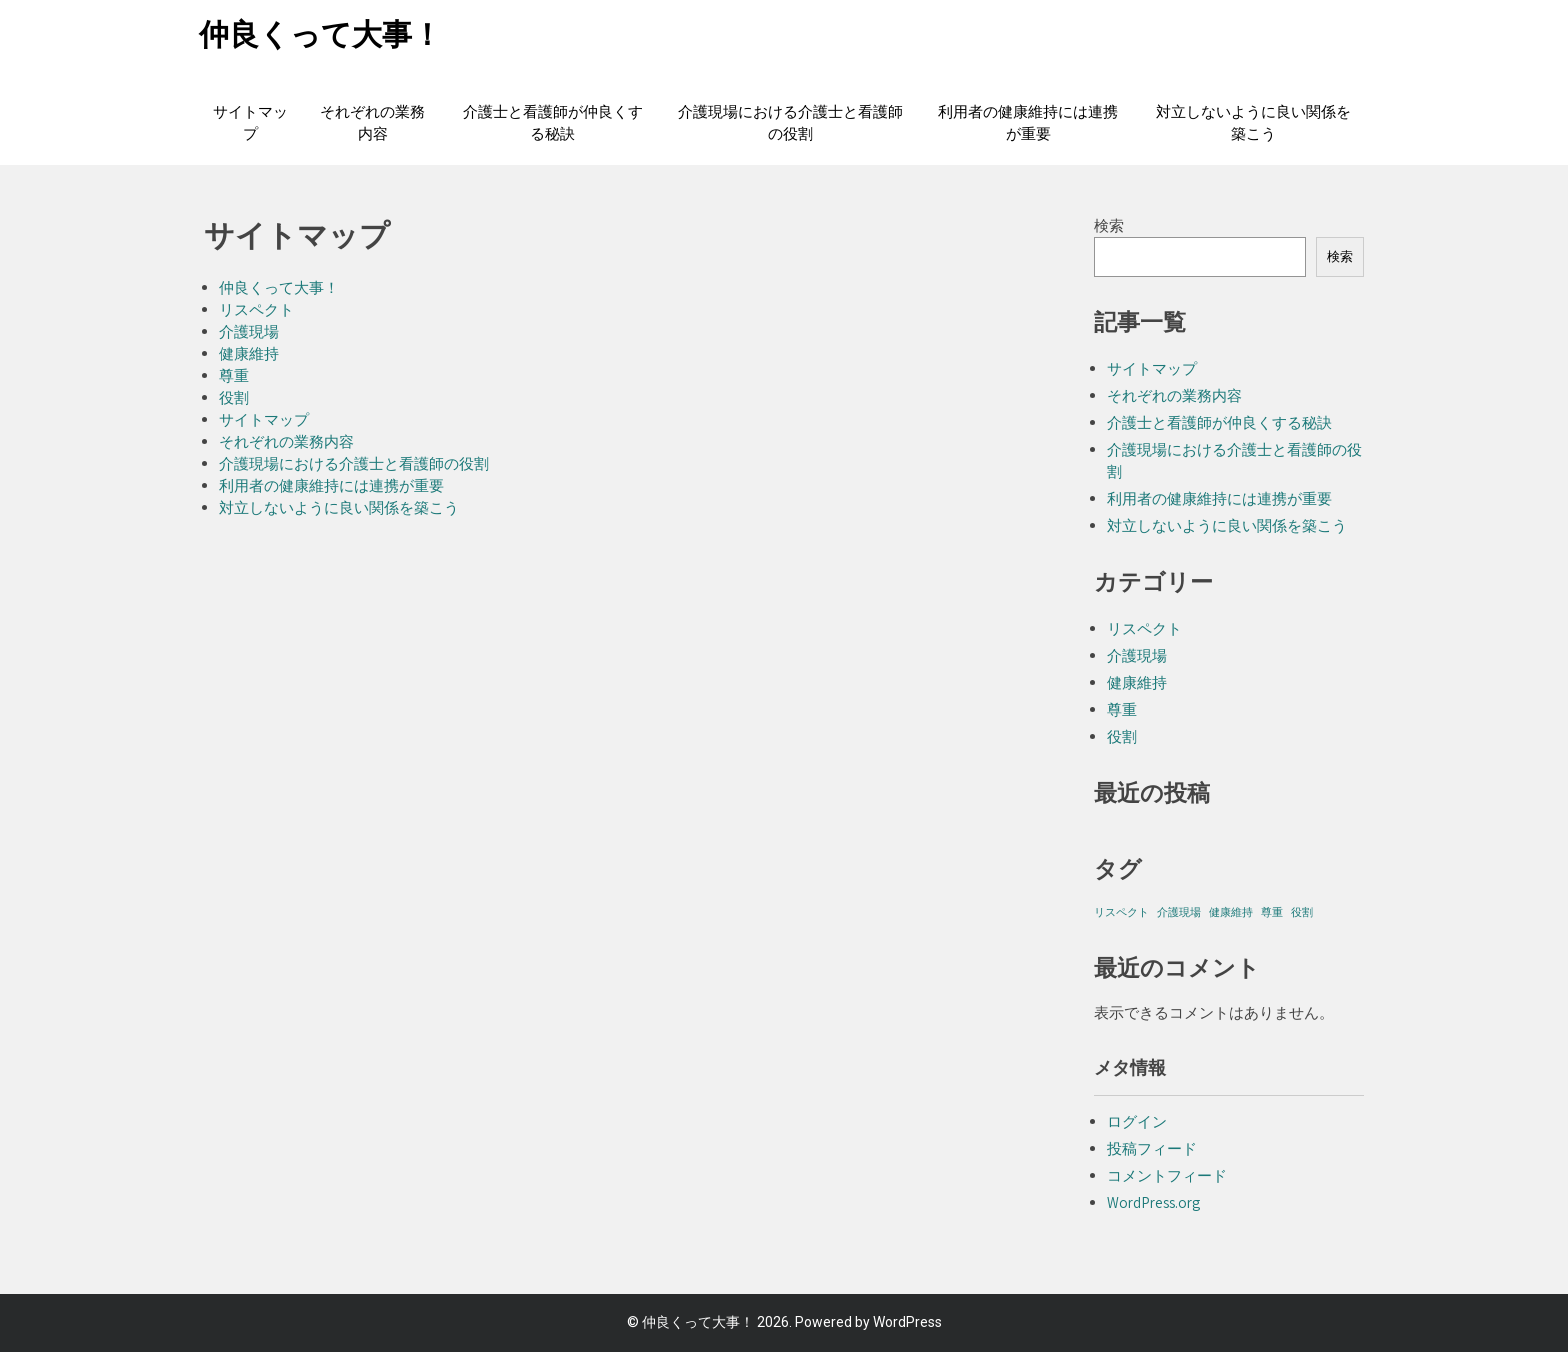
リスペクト (256, 309)
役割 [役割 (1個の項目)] (1302, 912)
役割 (234, 397)
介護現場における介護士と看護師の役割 (790, 123)
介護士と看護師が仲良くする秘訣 (553, 123)
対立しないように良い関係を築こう (1253, 123)
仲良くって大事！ (320, 34)
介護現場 (249, 331)
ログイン (1137, 1121)
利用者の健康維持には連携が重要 (1028, 123)
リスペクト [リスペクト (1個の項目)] (1121, 912)
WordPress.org (1153, 1202)
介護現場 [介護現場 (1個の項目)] (1179, 912)
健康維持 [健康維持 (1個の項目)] (1231, 912)
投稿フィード (1152, 1148)
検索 (1109, 225)
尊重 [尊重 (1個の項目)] (1272, 912)
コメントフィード (1167, 1175)
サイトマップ (250, 123)
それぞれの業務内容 (372, 123)
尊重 (234, 375)
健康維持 (249, 353)
